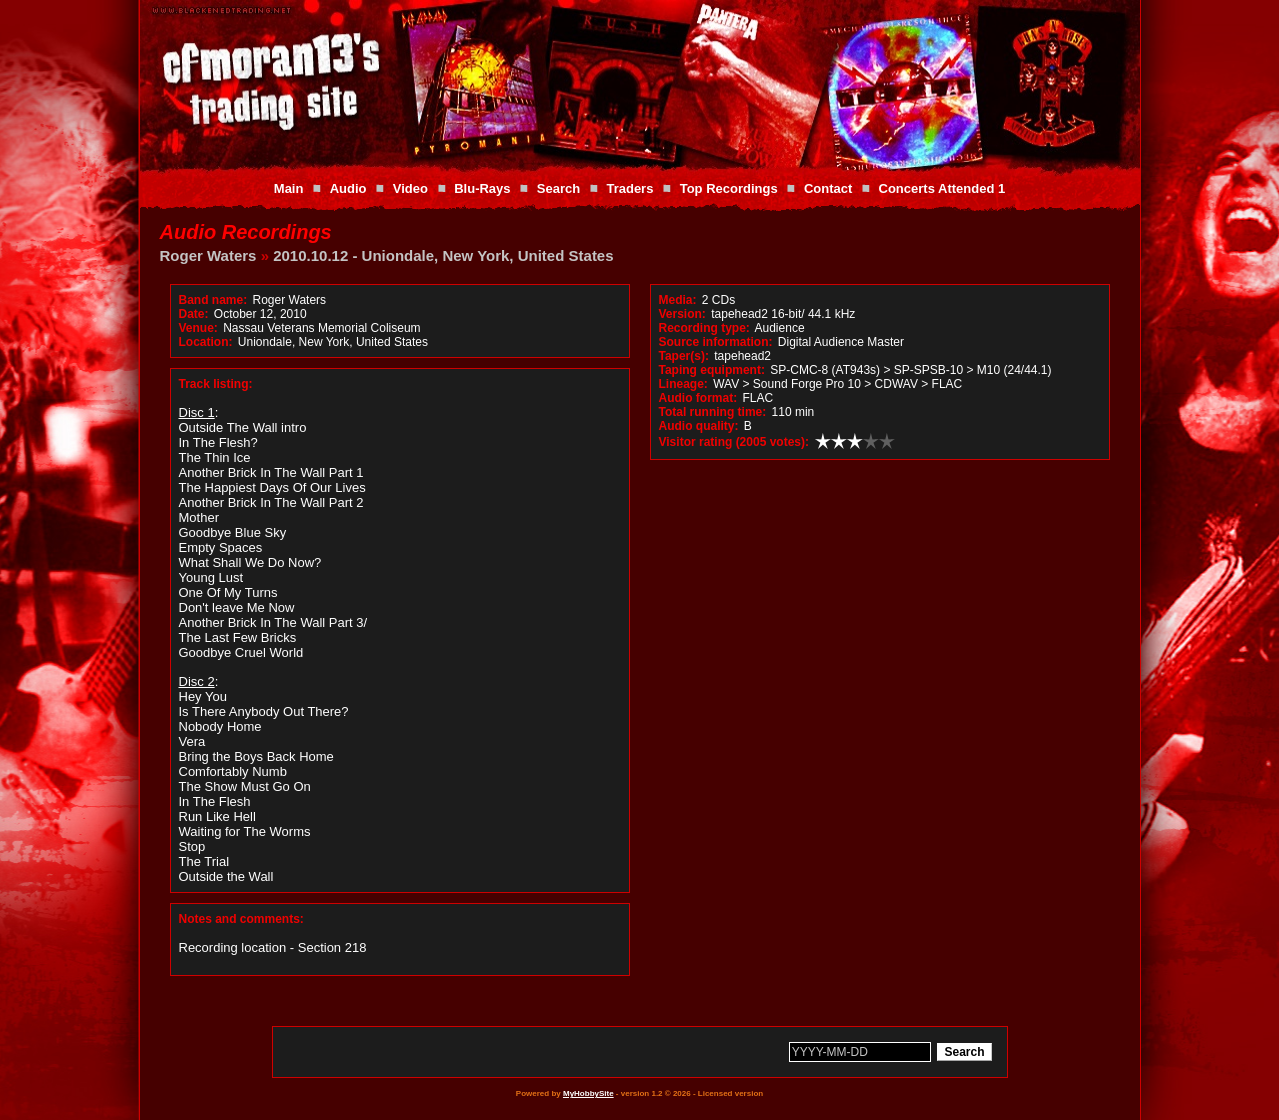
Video (410, 188)
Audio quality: (699, 426)
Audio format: (698, 398)
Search (558, 188)
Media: (678, 300)
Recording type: (704, 328)
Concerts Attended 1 (942, 188)
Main (289, 188)
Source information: (716, 342)
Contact (828, 188)
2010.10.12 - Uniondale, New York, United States (443, 255)
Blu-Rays (482, 188)
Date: (194, 314)
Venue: (198, 328)
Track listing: (216, 384)
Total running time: (713, 412)
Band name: (213, 300)
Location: (206, 342)
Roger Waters (208, 255)
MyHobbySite (588, 1093)
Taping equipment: (712, 370)
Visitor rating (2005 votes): (734, 442)
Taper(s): (684, 356)
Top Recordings (729, 188)
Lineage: (683, 384)
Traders (629, 188)
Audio (348, 188)
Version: (682, 314)
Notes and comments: (241, 919)
